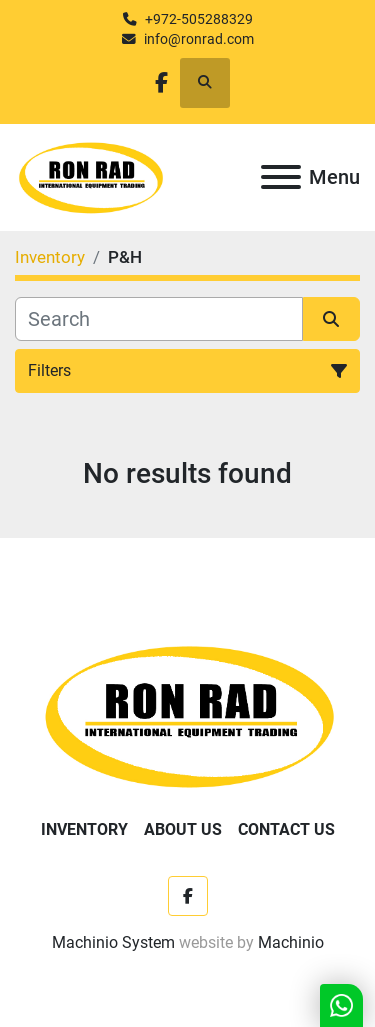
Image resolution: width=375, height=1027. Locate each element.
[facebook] (161, 82)
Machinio (291, 942)
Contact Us (286, 829)
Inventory (84, 829)
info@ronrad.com (199, 39)
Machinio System (113, 942)
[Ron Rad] (187, 715)
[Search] (159, 319)
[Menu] (281, 177)
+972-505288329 (199, 19)
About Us (183, 829)
